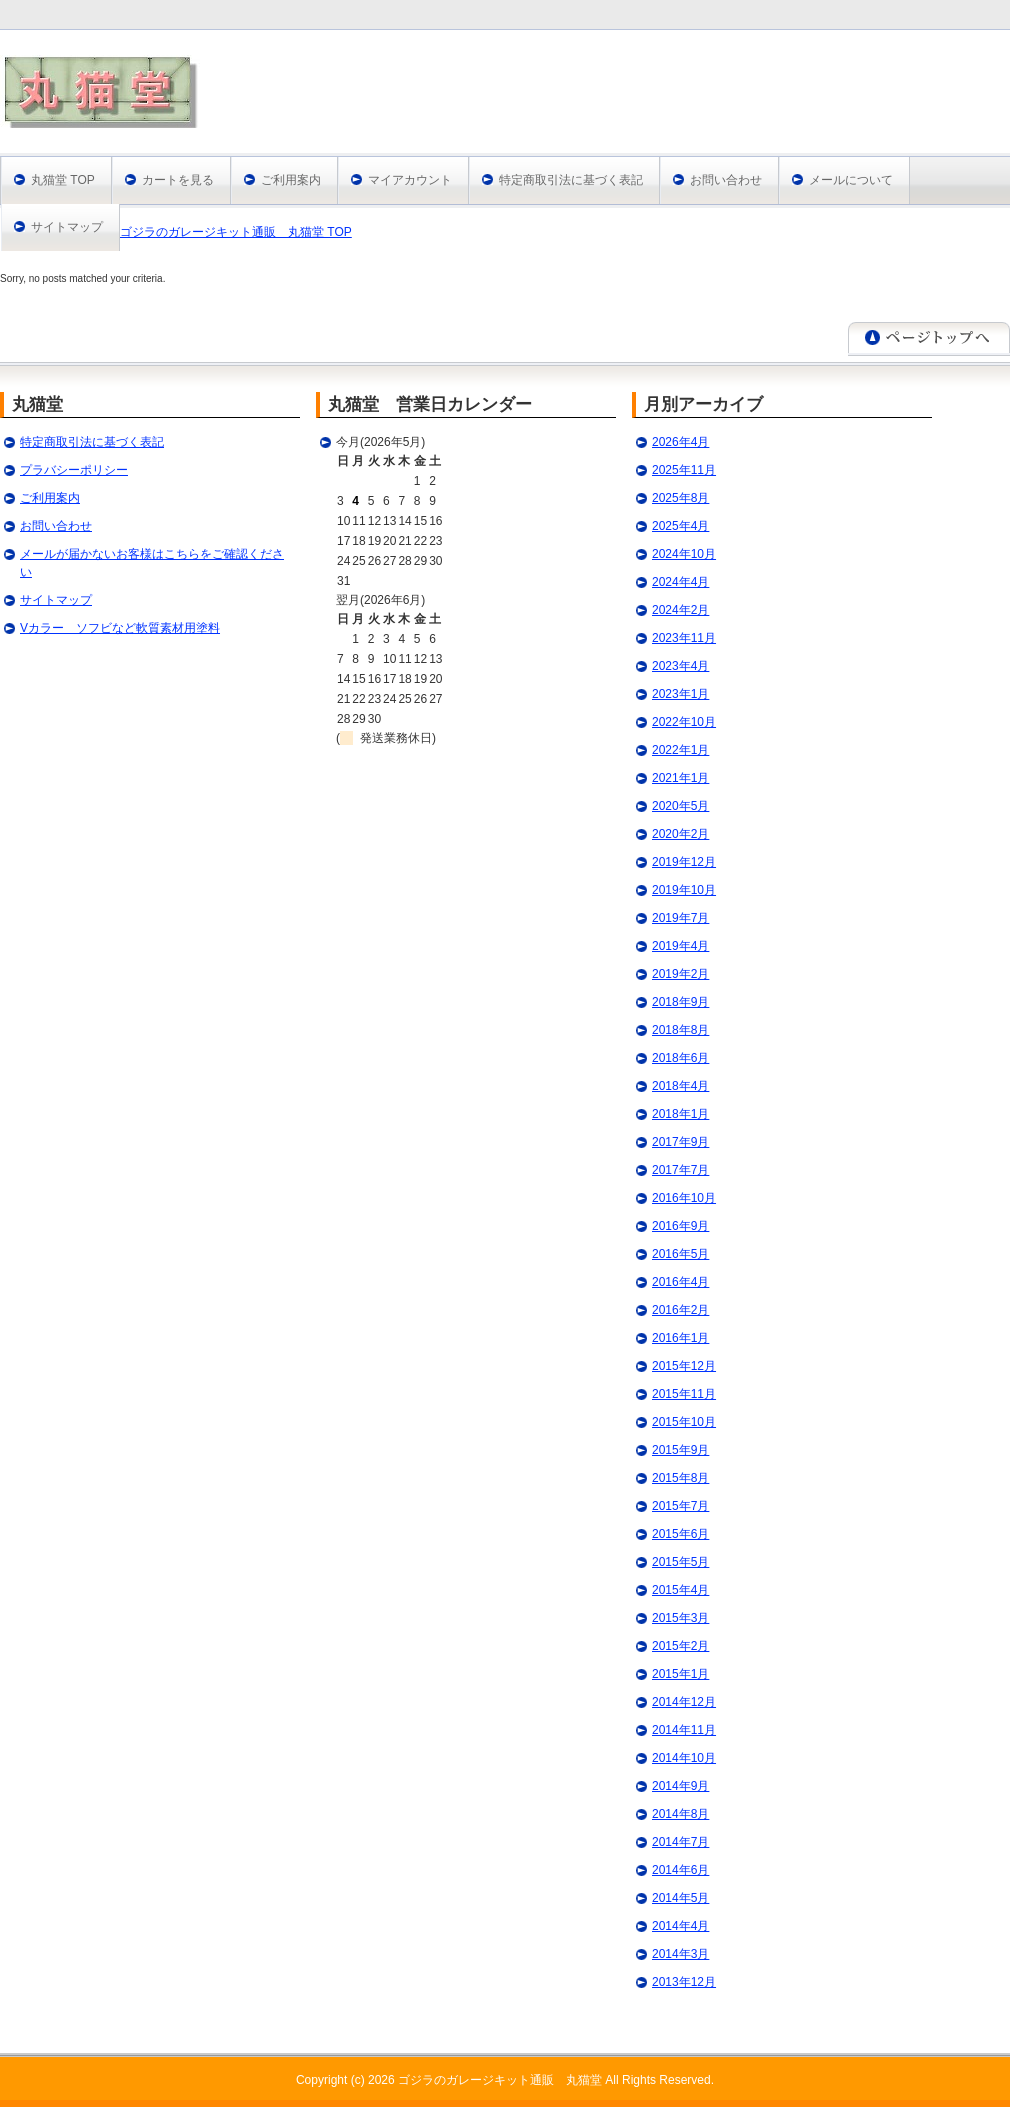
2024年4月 (680, 582)
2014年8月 (680, 1814)
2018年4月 (680, 1086)
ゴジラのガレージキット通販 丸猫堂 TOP (236, 232)
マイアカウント (410, 180)
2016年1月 (680, 1338)
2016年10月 (684, 1198)
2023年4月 (680, 666)
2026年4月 (680, 442)
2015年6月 (680, 1534)
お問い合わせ (726, 180)
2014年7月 (680, 1842)
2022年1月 (680, 750)
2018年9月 (680, 1002)
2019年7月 (680, 918)
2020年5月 (680, 806)
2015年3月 (680, 1618)
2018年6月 (680, 1058)
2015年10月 (684, 1422)
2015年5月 (680, 1562)
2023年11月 (684, 638)
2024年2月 (680, 610)
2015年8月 (680, 1478)
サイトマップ (67, 227)
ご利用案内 (291, 180)
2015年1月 (680, 1674)
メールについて (851, 180)
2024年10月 (684, 554)
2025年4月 (680, 526)
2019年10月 (684, 890)
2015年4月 (680, 1590)
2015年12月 (684, 1366)
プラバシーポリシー (74, 470)
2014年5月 (680, 1898)
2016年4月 (680, 1282)
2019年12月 (684, 862)
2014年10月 (684, 1758)
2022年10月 (684, 722)
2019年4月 (680, 946)
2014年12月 (684, 1702)
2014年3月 (680, 1954)
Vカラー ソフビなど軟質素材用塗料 (120, 628)
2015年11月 (684, 1394)
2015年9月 (680, 1450)
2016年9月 (680, 1226)
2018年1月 (680, 1114)
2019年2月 (680, 974)
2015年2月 (680, 1646)
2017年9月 (680, 1142)
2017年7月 (680, 1170)
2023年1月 (680, 694)
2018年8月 (680, 1030)
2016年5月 (680, 1254)
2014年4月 (680, 1926)
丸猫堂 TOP (63, 180)
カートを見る (178, 180)
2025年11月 (684, 470)
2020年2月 (680, 834)
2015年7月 (680, 1506)
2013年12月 (684, 1982)
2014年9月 (680, 1786)
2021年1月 (680, 778)
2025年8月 (680, 498)
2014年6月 (680, 1870)
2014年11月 (684, 1730)
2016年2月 (680, 1310)
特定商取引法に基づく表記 (571, 180)
